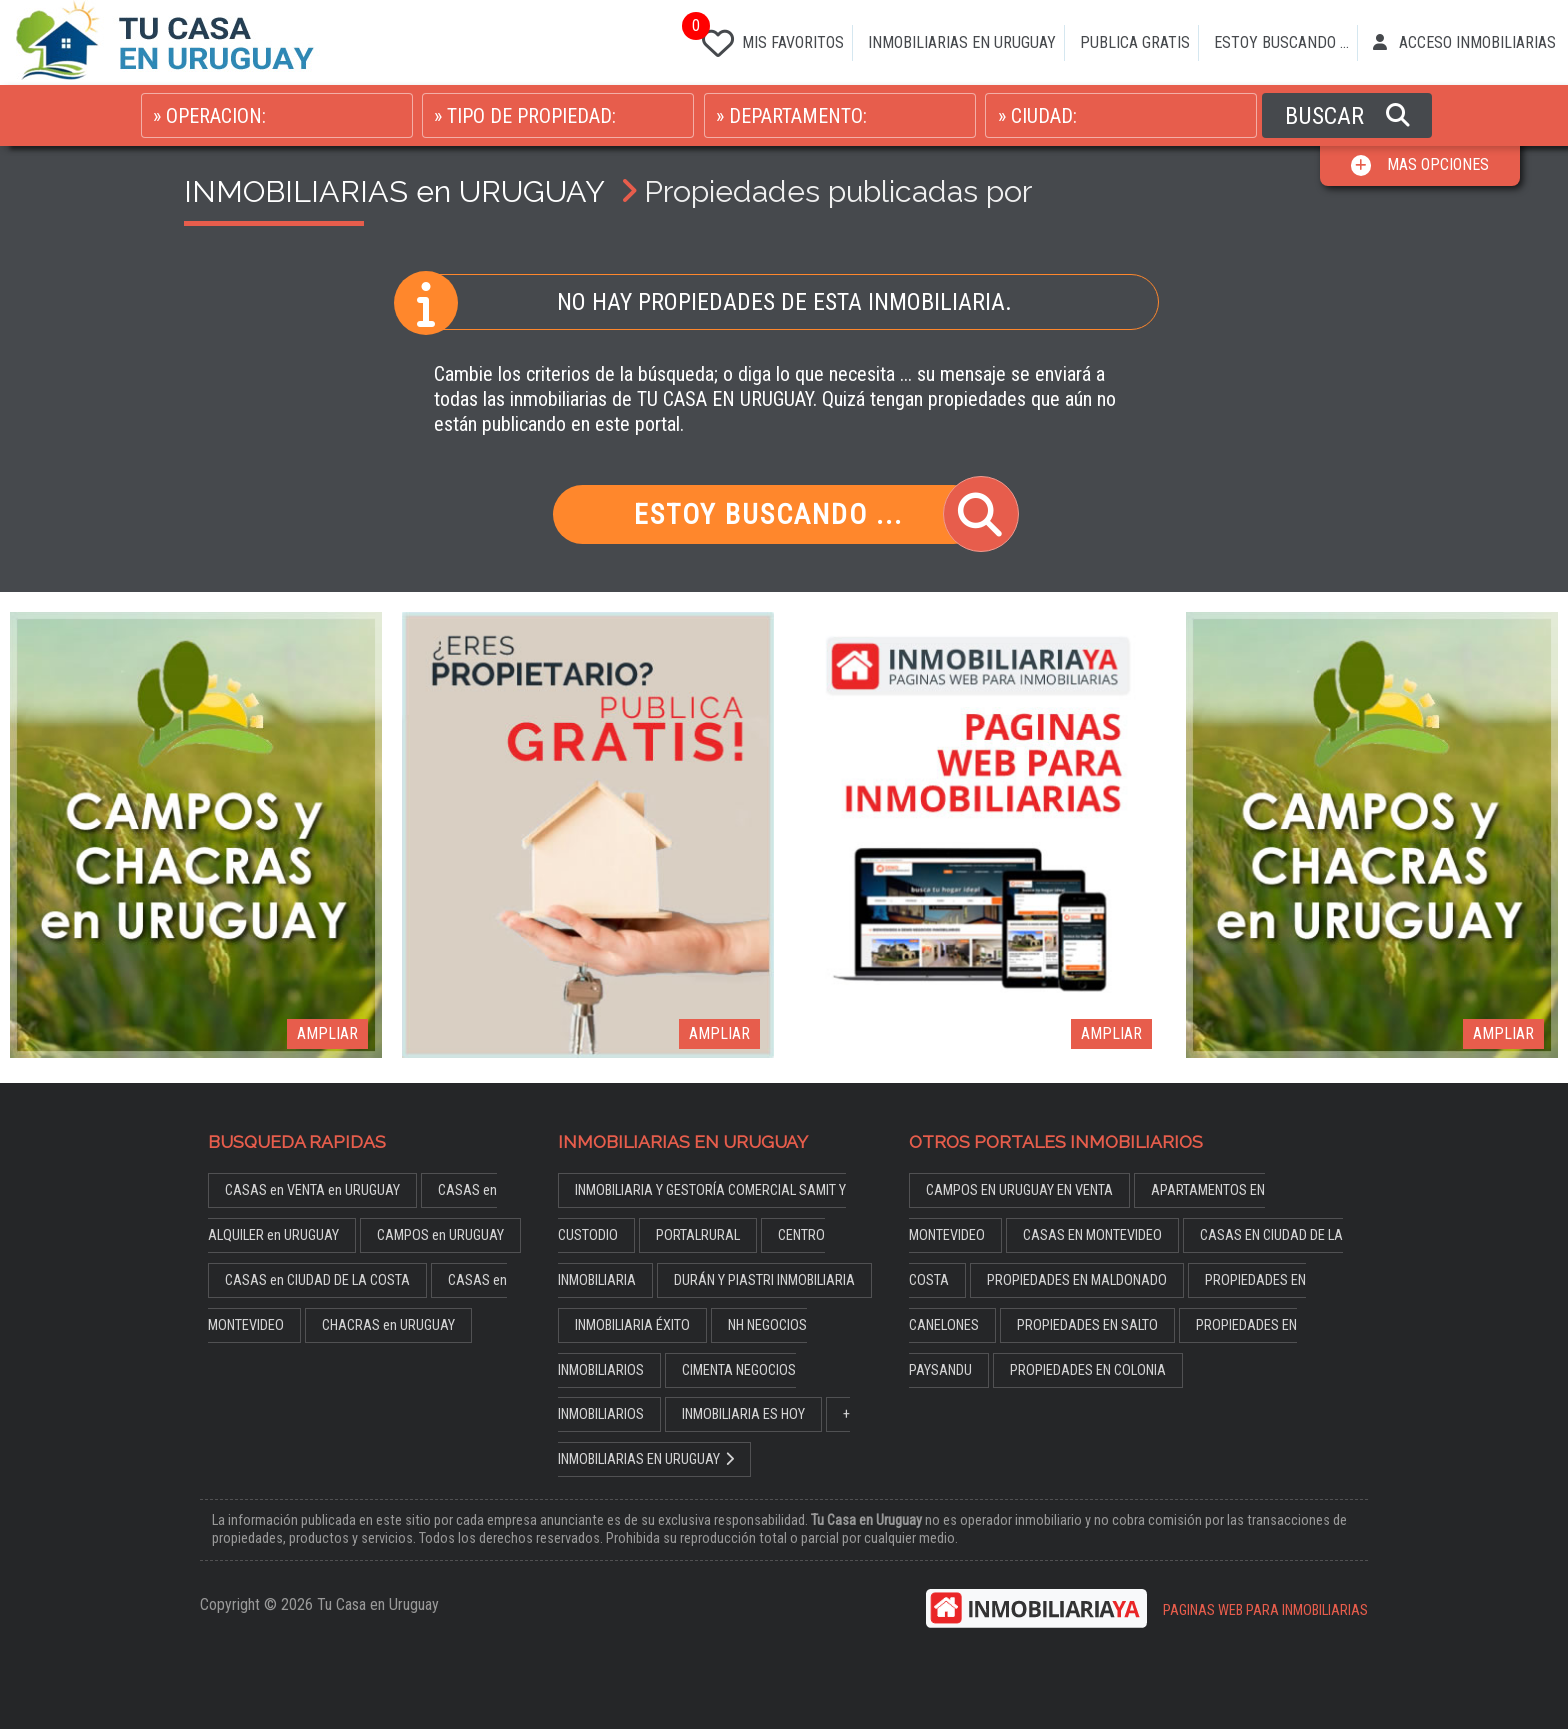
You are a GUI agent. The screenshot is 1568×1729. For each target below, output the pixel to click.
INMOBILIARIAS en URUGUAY (394, 191)
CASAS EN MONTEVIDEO (1092, 1235)
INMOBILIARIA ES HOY (743, 1414)
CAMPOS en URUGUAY (440, 1235)
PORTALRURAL (698, 1235)
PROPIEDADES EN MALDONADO (1077, 1280)
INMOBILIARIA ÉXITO (632, 1325)
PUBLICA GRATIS (1135, 42)
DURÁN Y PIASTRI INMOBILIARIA (764, 1280)
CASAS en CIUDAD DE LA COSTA (317, 1280)
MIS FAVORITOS (769, 39)
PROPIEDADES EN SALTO (1087, 1325)
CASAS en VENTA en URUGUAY (312, 1190)
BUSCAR (1347, 116)
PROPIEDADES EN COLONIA (1088, 1370)
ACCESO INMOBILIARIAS (1464, 42)
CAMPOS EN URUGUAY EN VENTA (1019, 1190)
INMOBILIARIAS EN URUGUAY (962, 42)
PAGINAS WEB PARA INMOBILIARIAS (1265, 1610)
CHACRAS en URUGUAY (388, 1325)
